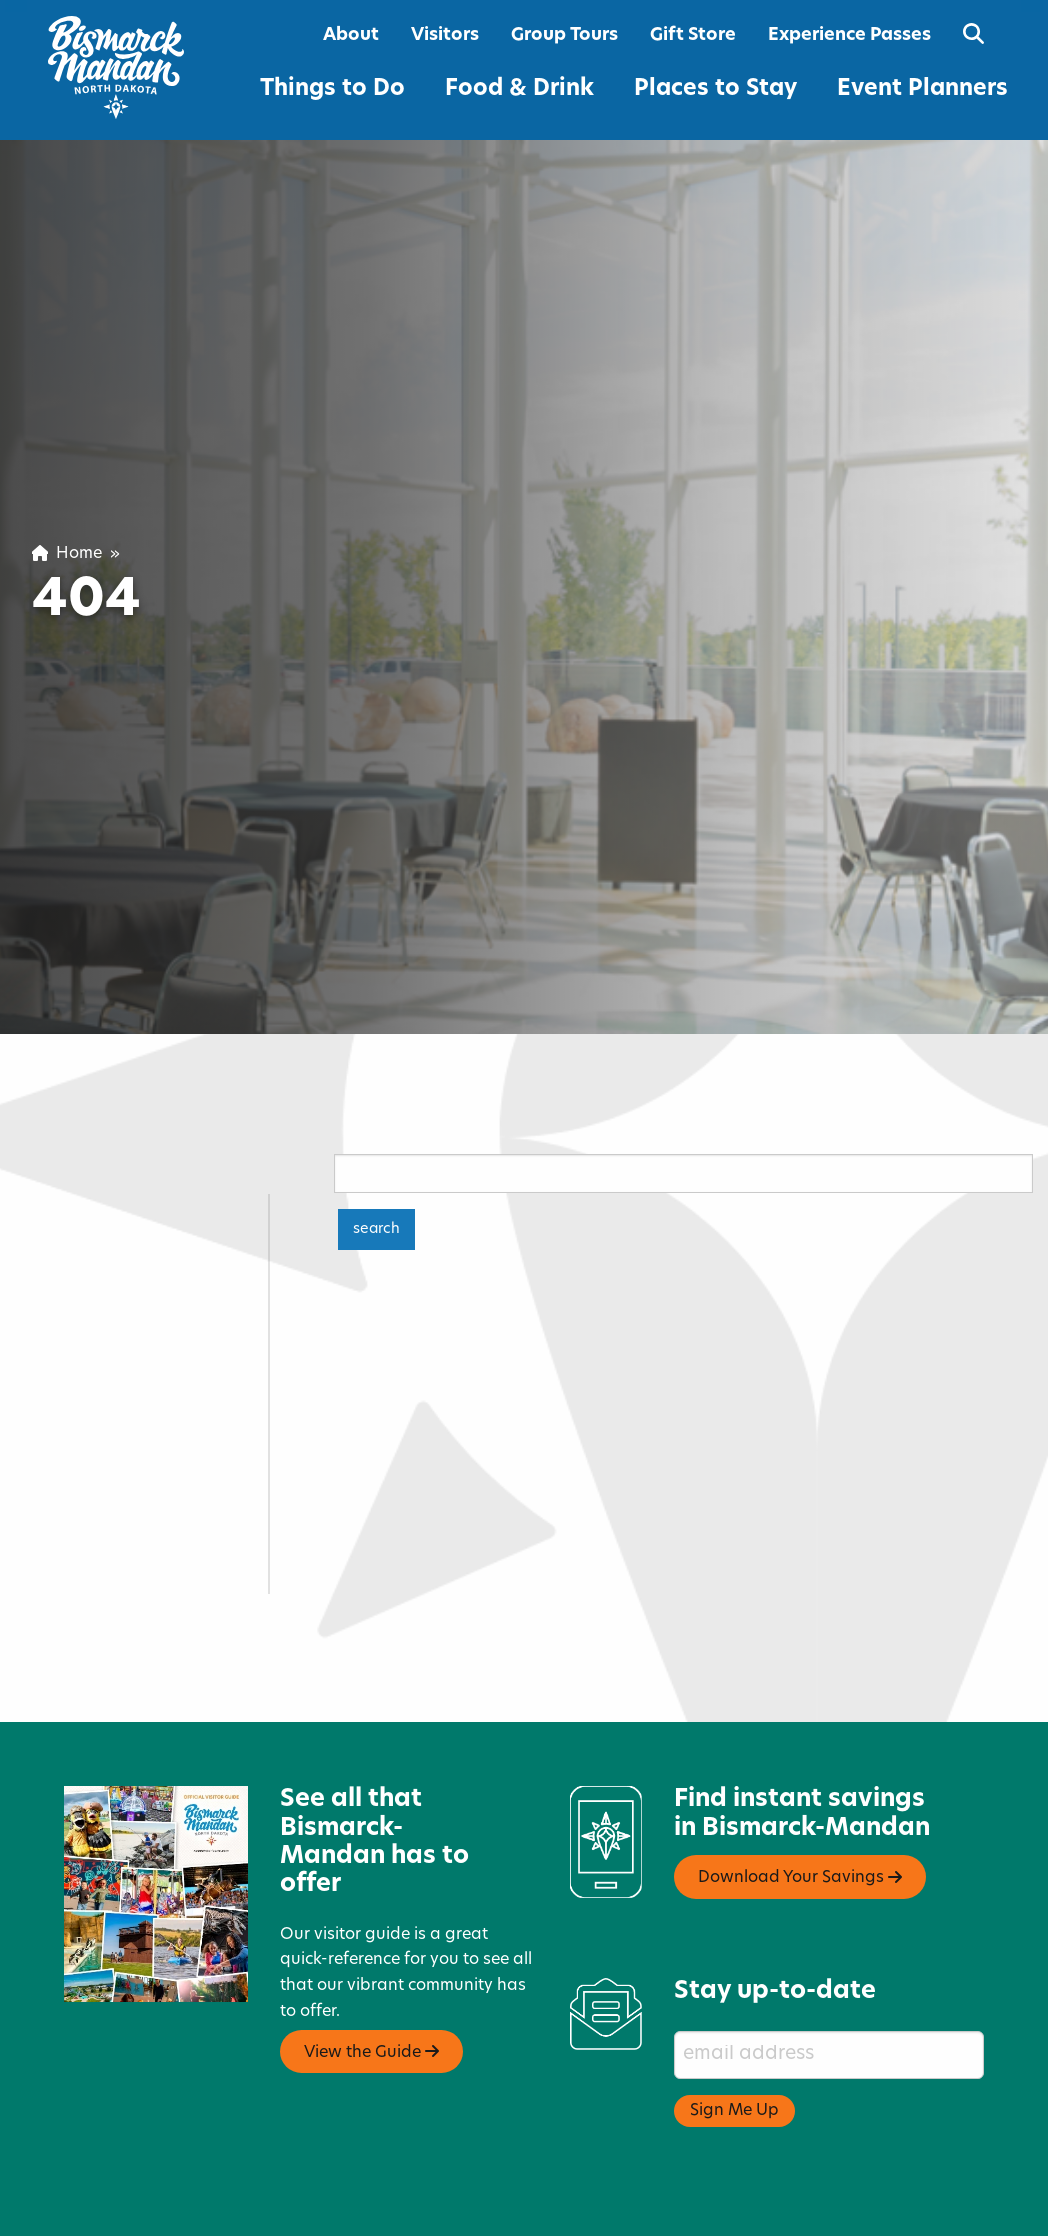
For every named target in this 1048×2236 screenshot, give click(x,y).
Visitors (445, 35)
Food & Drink (519, 89)
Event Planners (922, 89)
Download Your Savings (800, 1810)
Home (67, 554)
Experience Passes (849, 35)
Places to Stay (715, 89)
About (351, 35)
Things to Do (332, 89)
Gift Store (693, 35)
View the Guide (371, 1984)
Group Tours (564, 35)
